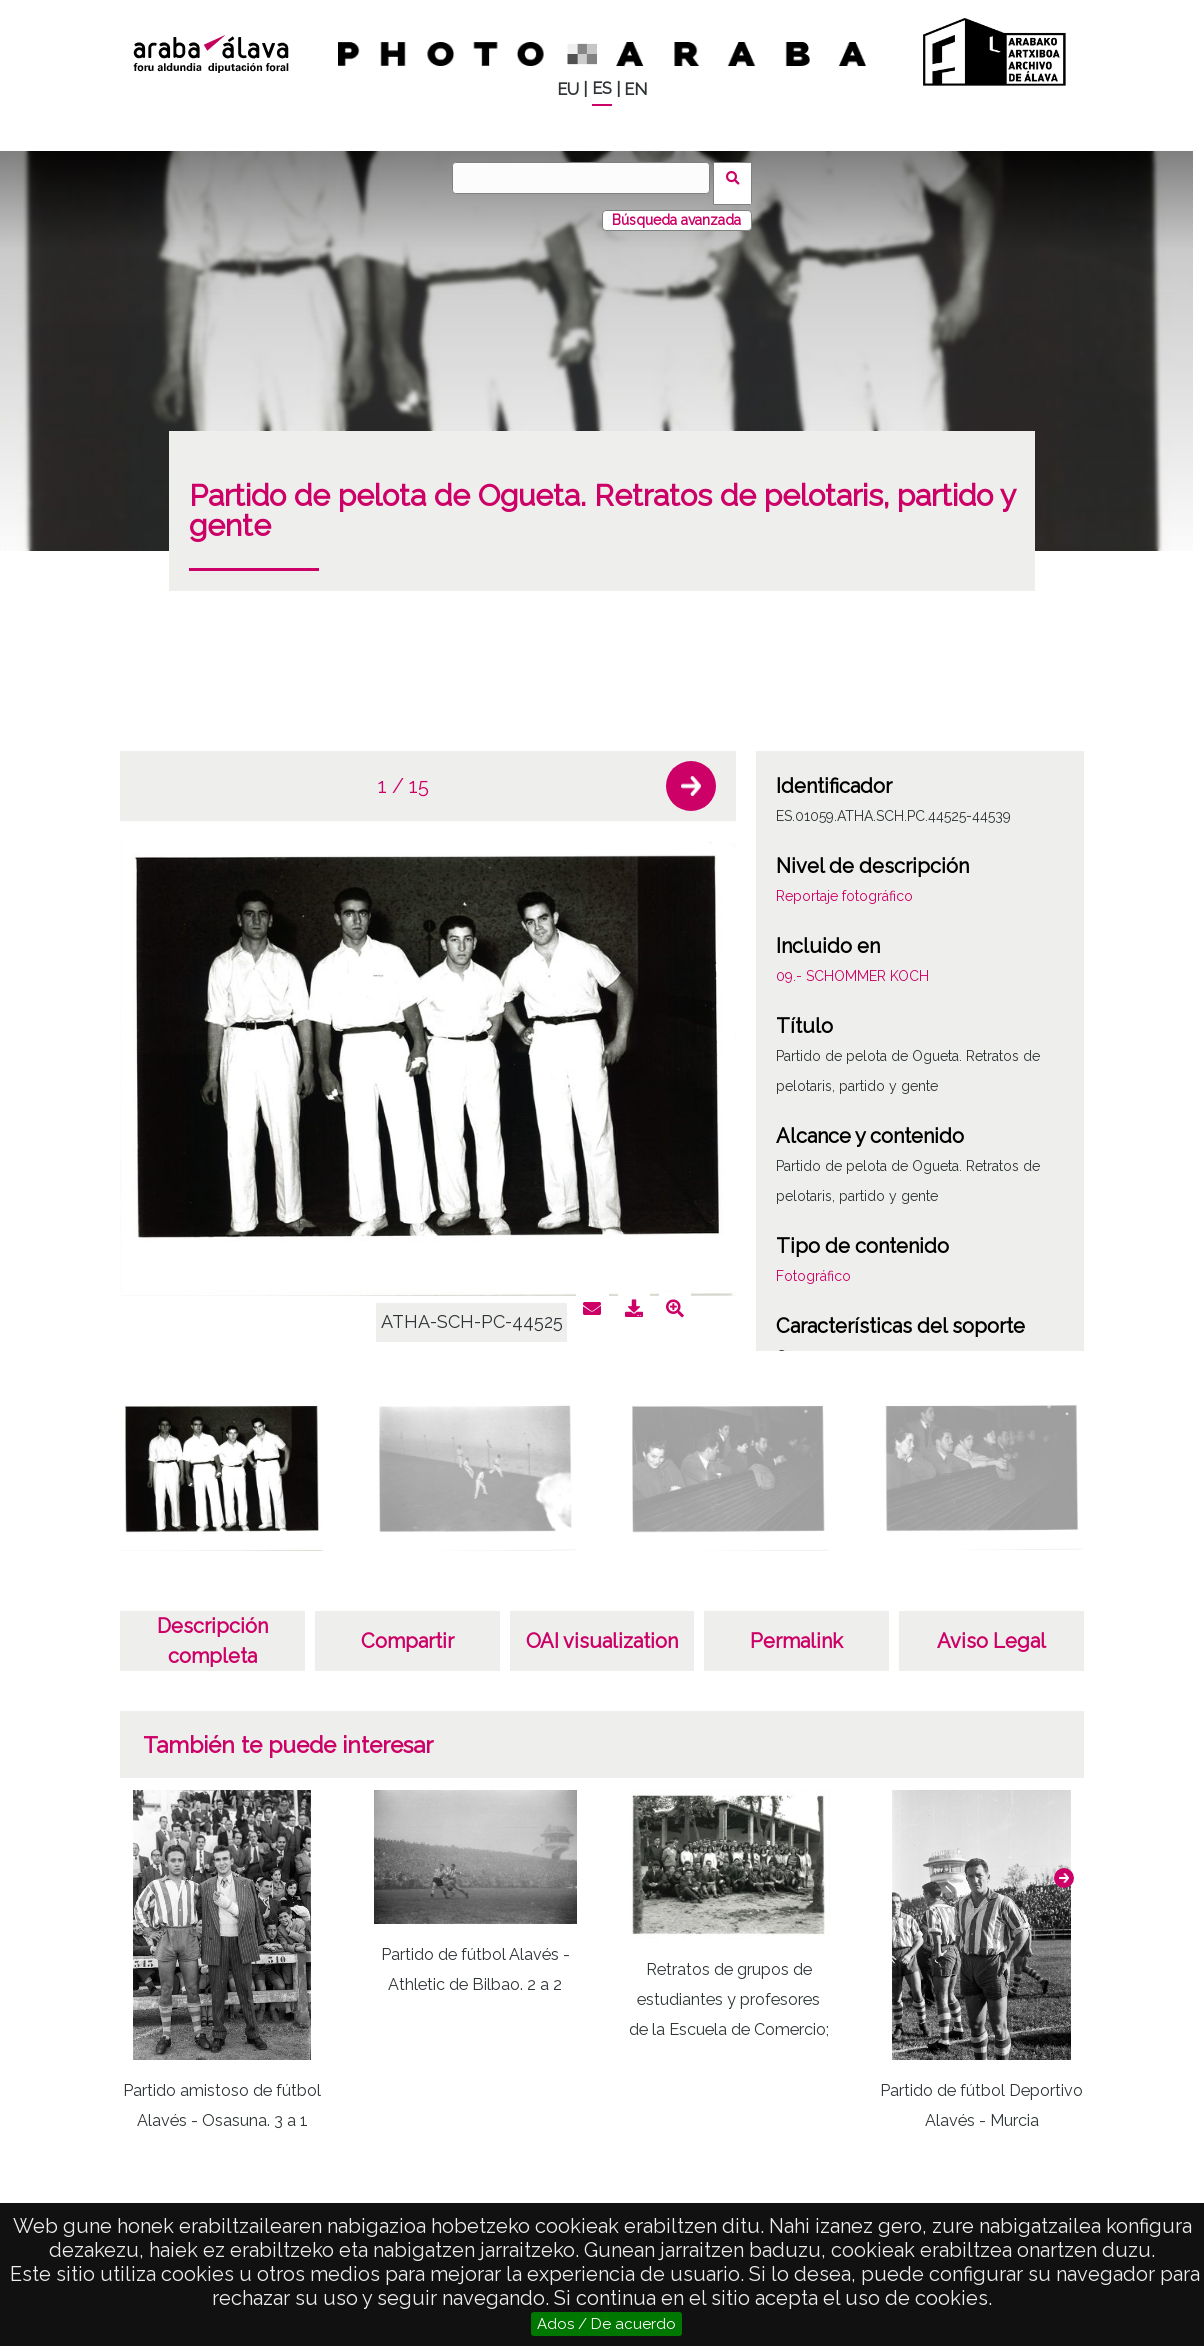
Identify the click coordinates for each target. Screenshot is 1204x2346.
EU (568, 89)
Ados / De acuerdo (606, 2324)
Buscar (738, 177)
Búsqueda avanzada (676, 209)
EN (635, 89)
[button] (691, 775)
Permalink (796, 1630)
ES (602, 88)
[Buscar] (587, 178)
